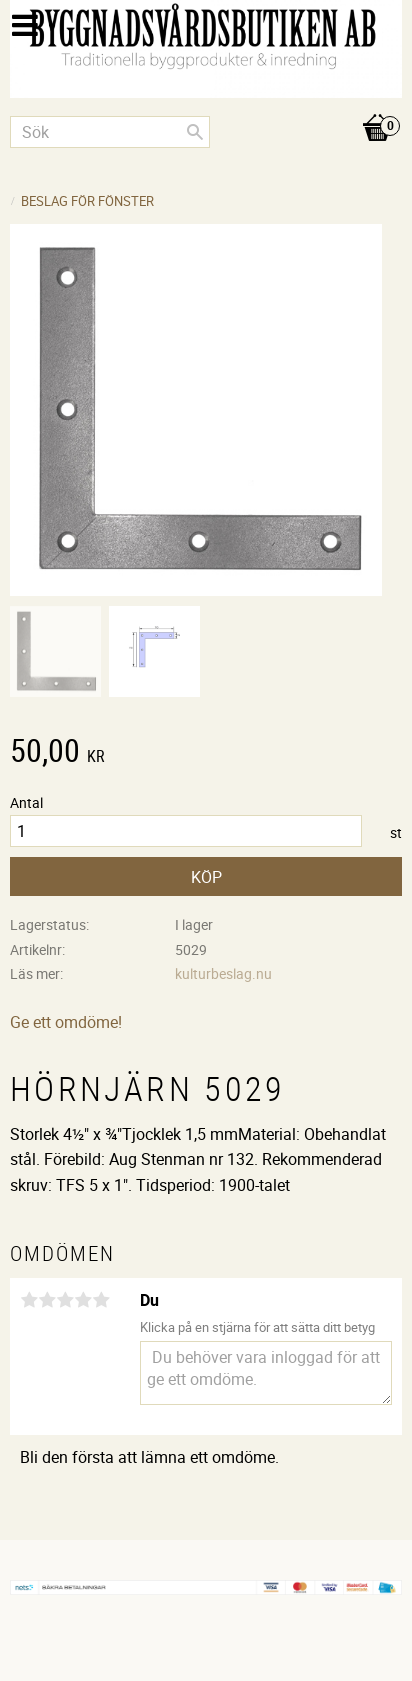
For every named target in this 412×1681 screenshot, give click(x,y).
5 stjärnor (101, 1300)
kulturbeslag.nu (223, 973)
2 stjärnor (47, 1300)
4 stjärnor (83, 1300)
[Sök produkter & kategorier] (110, 132)
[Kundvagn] (206, 107)
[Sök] (195, 132)
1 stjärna (29, 1300)
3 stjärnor (65, 1300)
